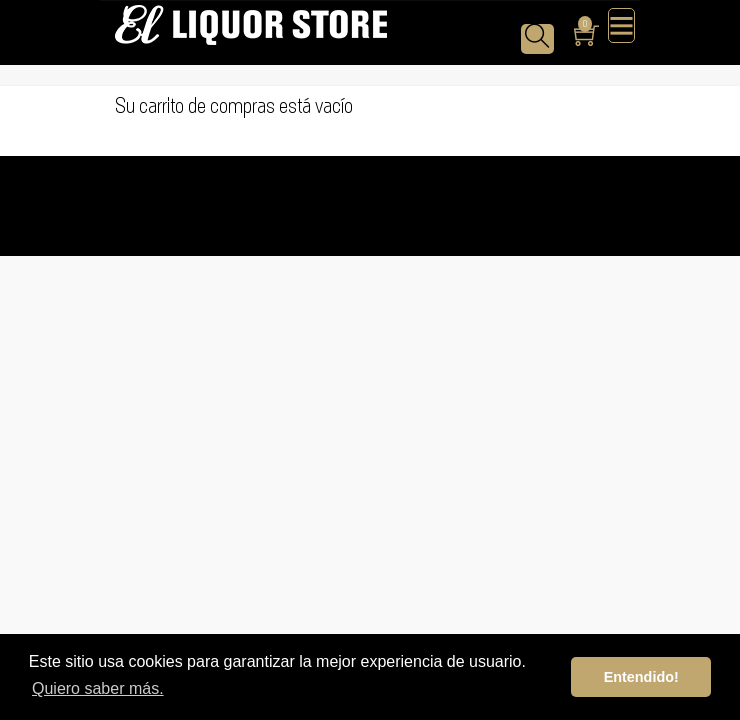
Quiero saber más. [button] (98, 688)
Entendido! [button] (641, 677)
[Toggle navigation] (621, 25)
